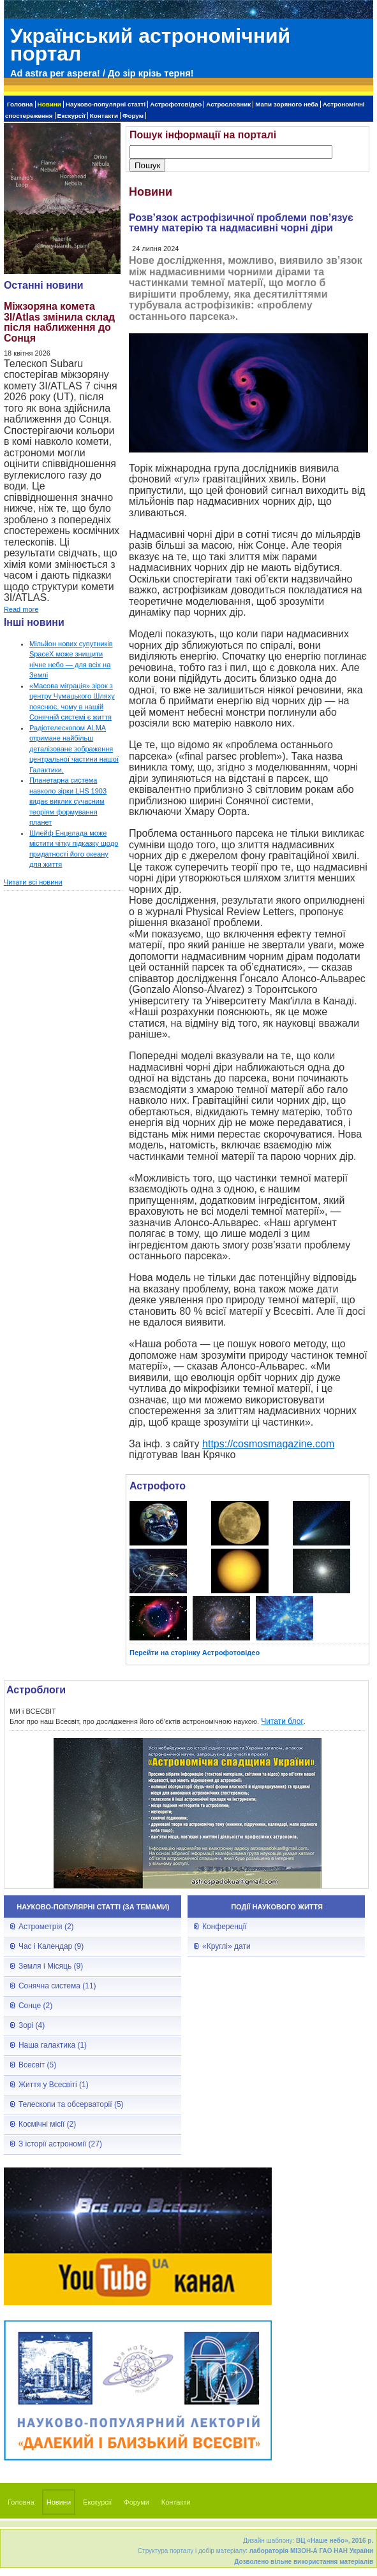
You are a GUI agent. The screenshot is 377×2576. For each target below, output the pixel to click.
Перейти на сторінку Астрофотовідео (194, 1652)
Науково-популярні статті (105, 104)
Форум (133, 115)
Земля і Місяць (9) (50, 1966)
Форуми (136, 2502)
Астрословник (228, 104)
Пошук (147, 165)
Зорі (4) (31, 2025)
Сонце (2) (35, 2005)
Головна (20, 104)
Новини (49, 104)
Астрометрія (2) (46, 1926)
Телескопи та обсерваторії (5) (71, 2104)
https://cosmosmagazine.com (268, 1443)
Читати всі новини (33, 882)
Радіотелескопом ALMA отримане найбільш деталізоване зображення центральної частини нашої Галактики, (74, 749)
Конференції (224, 1926)
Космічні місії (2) (47, 2124)
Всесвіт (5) (37, 2064)
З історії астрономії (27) (60, 2143)
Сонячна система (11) (57, 1985)
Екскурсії (71, 115)
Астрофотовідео (176, 104)
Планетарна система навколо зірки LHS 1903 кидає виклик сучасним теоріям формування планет (68, 801)
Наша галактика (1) (52, 2045)
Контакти (104, 115)
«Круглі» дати (226, 1946)
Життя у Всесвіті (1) (53, 2084)
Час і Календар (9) (51, 1946)
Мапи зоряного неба (286, 104)
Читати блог (282, 1721)
